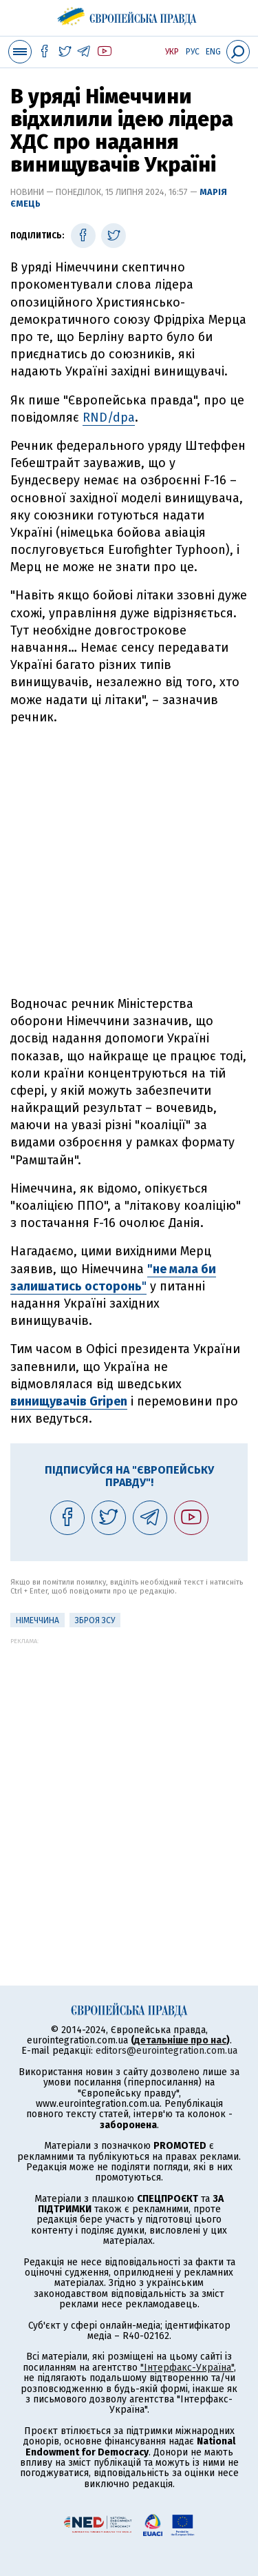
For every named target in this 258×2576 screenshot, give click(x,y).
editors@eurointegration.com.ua (166, 2051)
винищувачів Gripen (68, 1401)
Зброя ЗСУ (95, 1620)
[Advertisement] (129, 861)
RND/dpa (109, 417)
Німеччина (37, 1620)
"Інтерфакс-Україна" (187, 2367)
